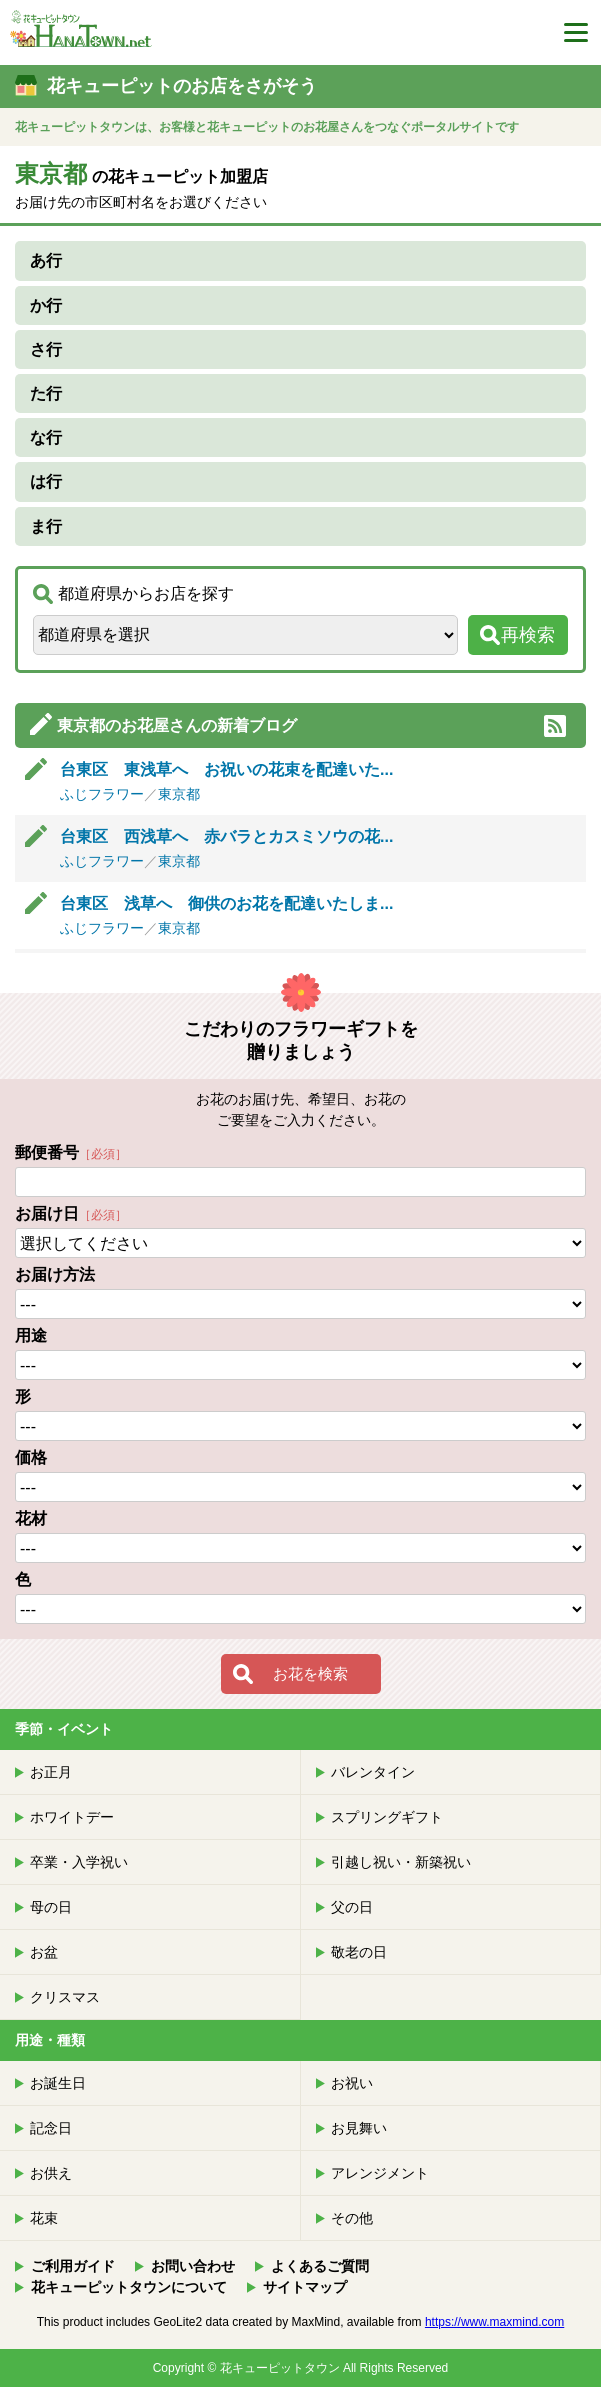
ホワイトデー (72, 1817)
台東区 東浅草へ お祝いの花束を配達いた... (226, 769)
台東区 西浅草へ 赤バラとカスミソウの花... (226, 836)
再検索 (528, 635)
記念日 (51, 2128)
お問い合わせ (193, 2266)
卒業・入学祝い (79, 1862)
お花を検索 (310, 1673)
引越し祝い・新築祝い (401, 1862)
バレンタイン (373, 1772)
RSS (555, 726)
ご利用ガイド (73, 2266)
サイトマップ (305, 2287)
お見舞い (359, 2128)
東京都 (179, 794)
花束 (44, 2218)
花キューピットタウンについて (129, 2287)
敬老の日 (359, 1952)
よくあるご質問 (320, 2266)
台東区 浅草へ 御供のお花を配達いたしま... (226, 903)
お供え (51, 2173)
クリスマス (65, 1997)
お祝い (352, 2083)
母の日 (51, 1907)
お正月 (51, 1772)
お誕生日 (58, 2083)
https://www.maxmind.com (494, 2322)
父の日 (352, 1907)
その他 (352, 2218)
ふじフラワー (102, 794)
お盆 (44, 1952)
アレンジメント (380, 2173)
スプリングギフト (387, 1817)
